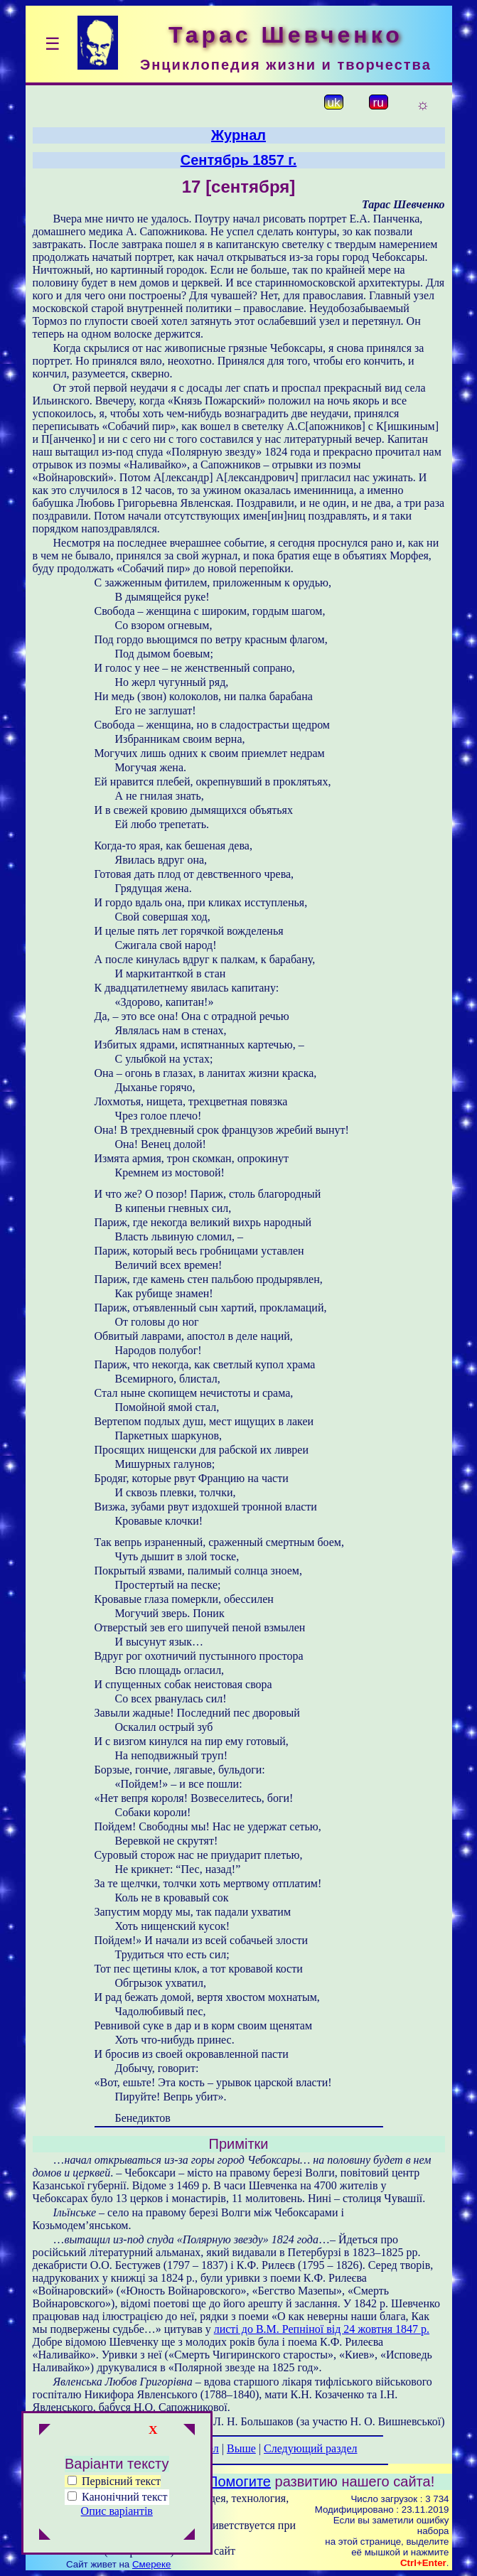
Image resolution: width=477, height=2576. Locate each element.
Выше (241, 2448)
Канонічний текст (124, 2497)
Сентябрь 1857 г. (238, 160)
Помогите (239, 2481)
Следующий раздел (310, 2448)
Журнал (238, 135)
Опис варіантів (117, 2511)
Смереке (151, 2564)
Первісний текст (114, 2481)
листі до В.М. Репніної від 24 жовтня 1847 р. (321, 2329)
